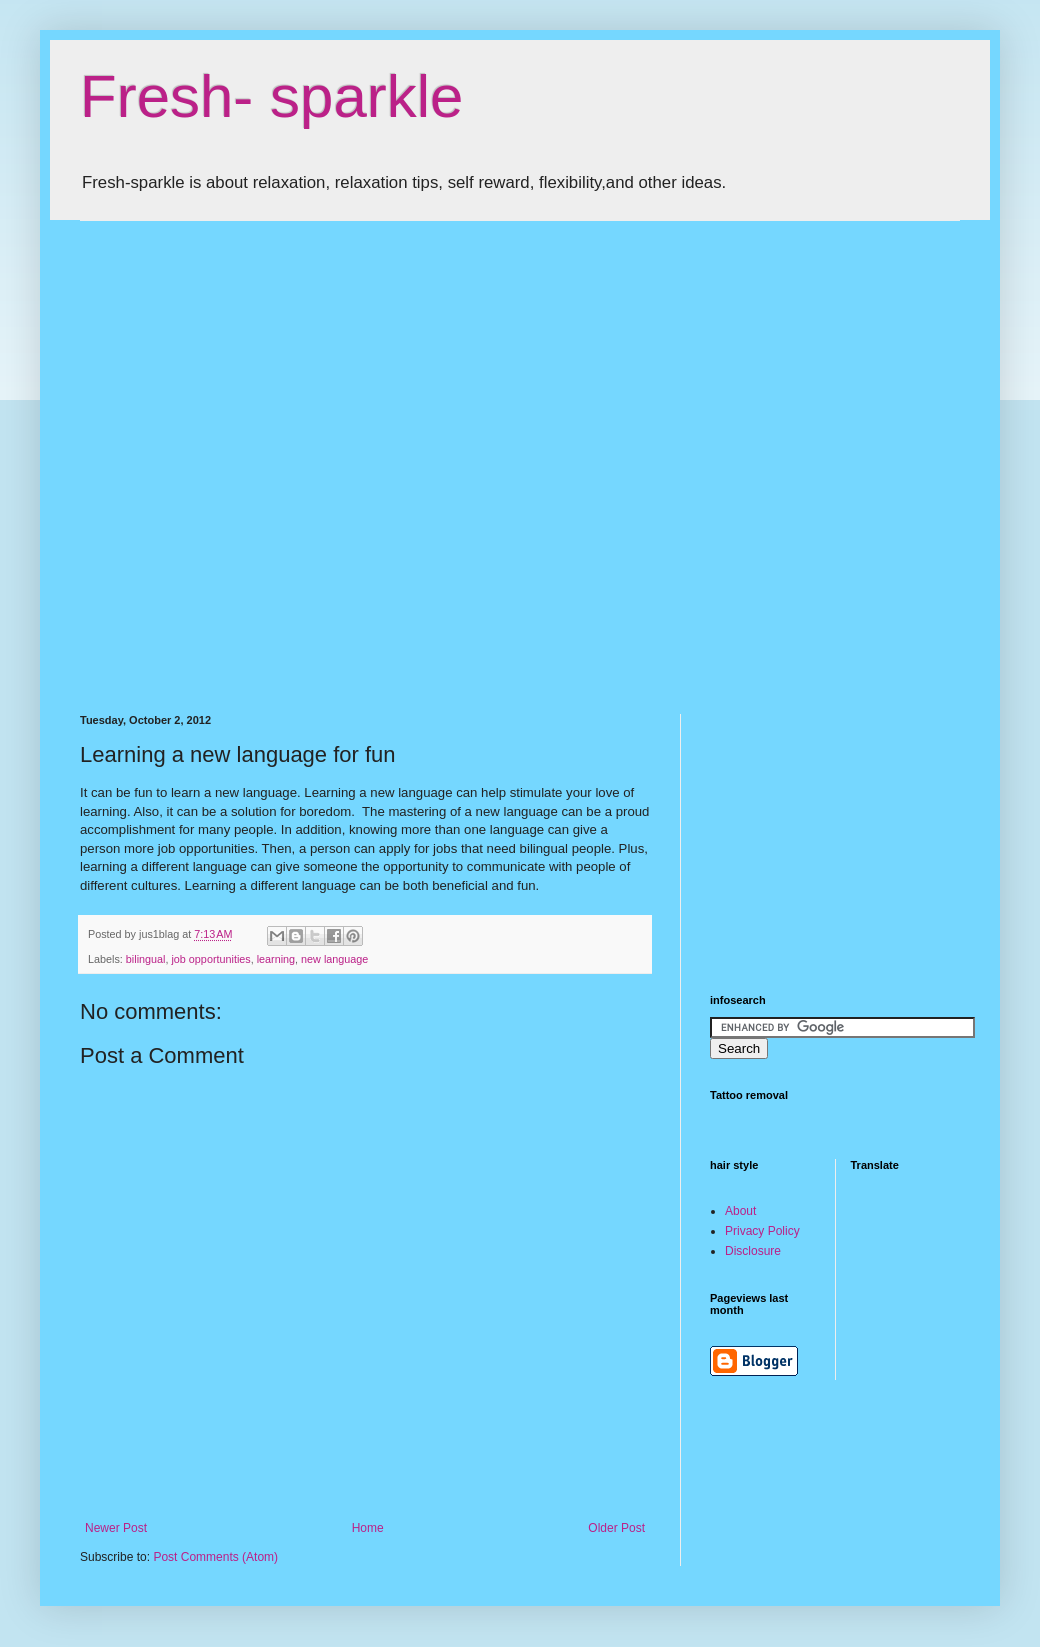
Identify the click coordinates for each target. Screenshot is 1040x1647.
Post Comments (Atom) (215, 1557)
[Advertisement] (199, 450)
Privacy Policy (762, 1231)
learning (276, 959)
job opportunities (210, 959)
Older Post (616, 1528)
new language (334, 959)
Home (368, 1528)
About (740, 1211)
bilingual (146, 959)
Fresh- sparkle (271, 96)
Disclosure (753, 1251)
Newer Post (116, 1528)
